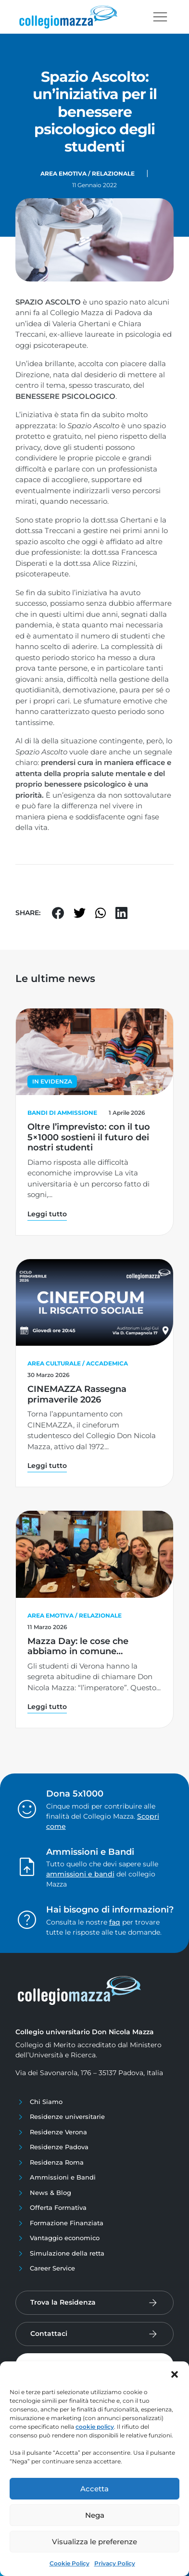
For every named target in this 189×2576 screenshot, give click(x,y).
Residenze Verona (58, 2132)
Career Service (52, 2268)
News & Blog (50, 2192)
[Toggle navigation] (160, 16)
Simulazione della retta (67, 2253)
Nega (94, 2515)
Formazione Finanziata (66, 2223)
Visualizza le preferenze (94, 2541)
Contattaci (48, 2333)
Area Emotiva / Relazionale (87, 173)
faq (114, 1922)
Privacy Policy (114, 2563)
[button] (174, 2373)
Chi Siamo (46, 2101)
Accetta (94, 2488)
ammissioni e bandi (80, 1874)
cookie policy (95, 2426)
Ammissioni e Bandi (63, 2177)
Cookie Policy (69, 2563)
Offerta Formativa (58, 2207)
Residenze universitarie (67, 2116)
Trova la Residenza (63, 2302)
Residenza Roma (57, 2162)
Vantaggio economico (65, 2238)
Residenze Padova (59, 2147)
